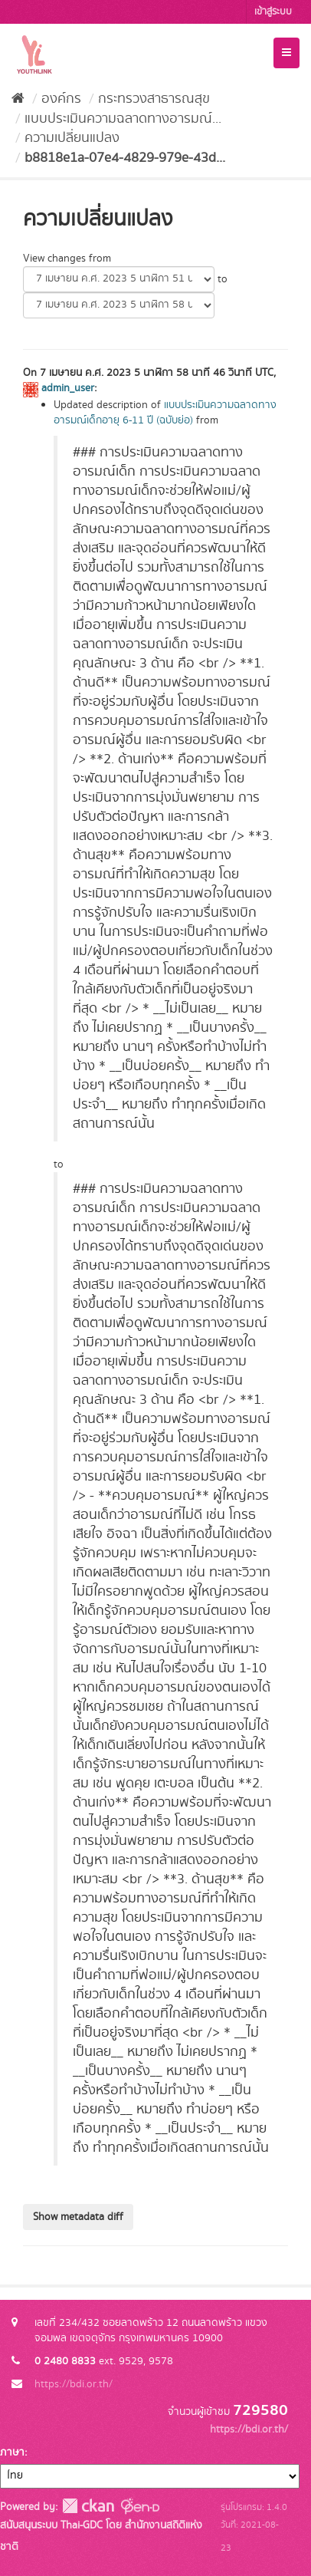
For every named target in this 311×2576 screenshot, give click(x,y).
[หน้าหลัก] (18, 99)
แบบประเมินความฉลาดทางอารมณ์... (123, 119)
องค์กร (61, 99)
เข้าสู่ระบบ (273, 12)
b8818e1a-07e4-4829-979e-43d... (125, 158)
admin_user (67, 388)
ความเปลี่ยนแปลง (72, 138)
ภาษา (12, 2452)
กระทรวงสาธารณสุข (154, 99)
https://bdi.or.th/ (73, 2384)
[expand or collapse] (286, 53)
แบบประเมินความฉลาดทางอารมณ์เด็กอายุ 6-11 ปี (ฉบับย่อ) (165, 412)
